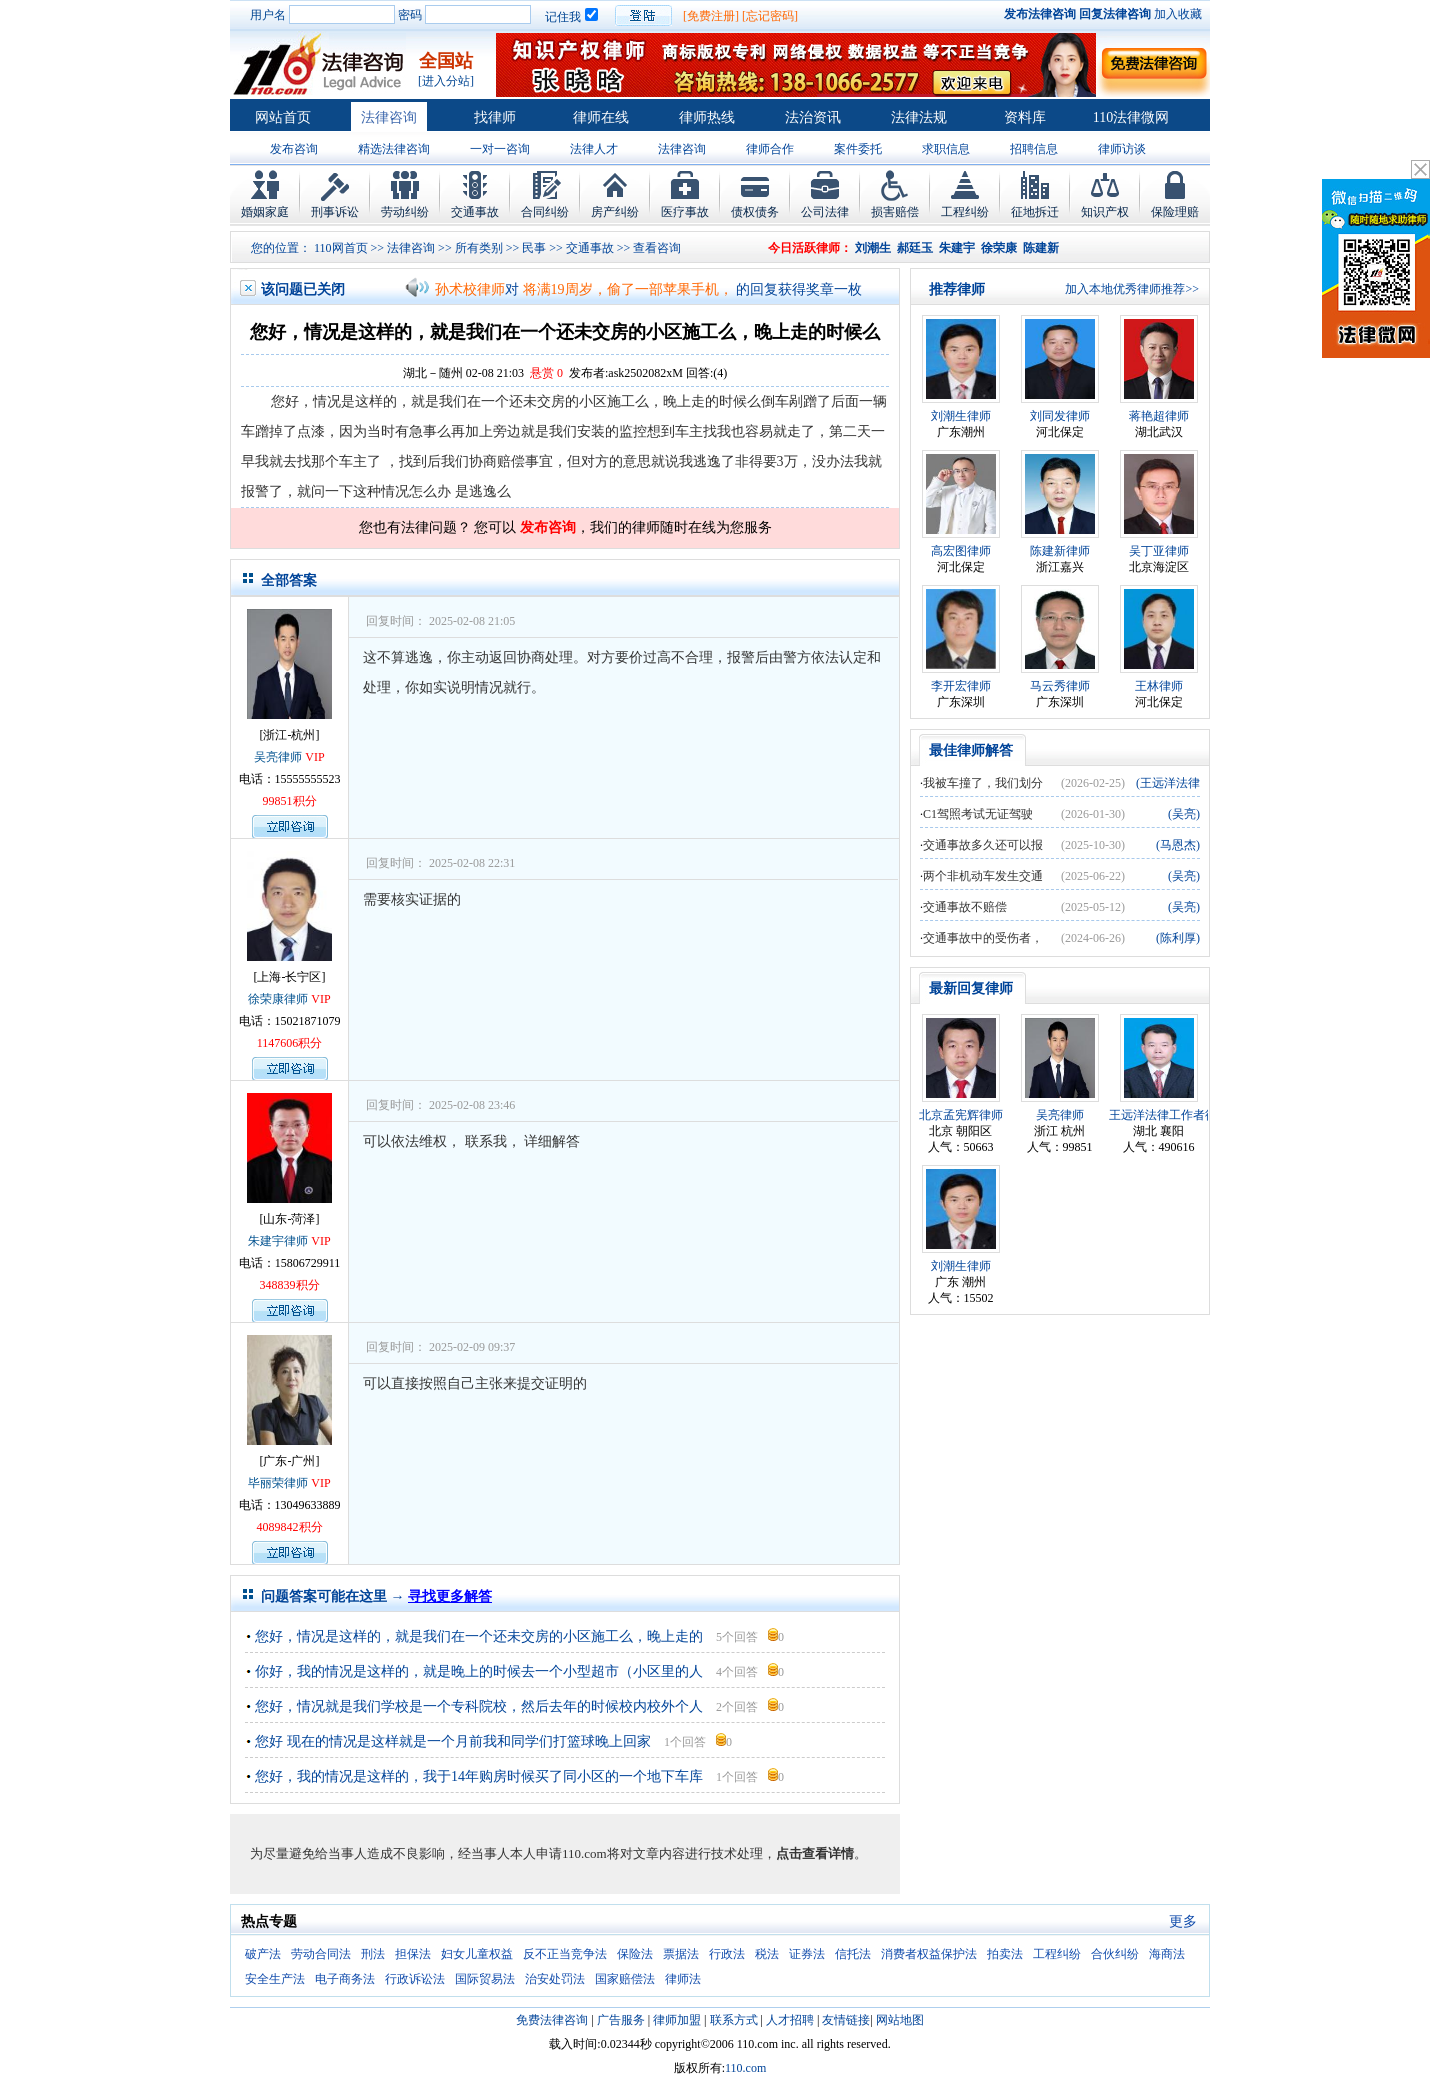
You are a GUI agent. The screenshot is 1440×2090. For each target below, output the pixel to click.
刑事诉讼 (335, 212)
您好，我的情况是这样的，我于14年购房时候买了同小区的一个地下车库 (479, 1776)
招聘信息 (1034, 149)
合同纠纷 (545, 212)
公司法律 (825, 212)
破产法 (263, 1954)
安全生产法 (275, 1979)
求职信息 (946, 149)
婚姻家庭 (265, 212)
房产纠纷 (615, 212)
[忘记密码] (770, 16)
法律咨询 (389, 117)
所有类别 (479, 248)
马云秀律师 (1060, 686)
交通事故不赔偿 (965, 907)
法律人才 (594, 149)
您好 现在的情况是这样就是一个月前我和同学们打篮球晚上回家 (454, 1741)
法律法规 (919, 117)
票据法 (681, 1954)
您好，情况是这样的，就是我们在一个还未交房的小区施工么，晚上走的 (479, 1636)
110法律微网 (1131, 117)
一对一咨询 (500, 149)
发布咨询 (294, 149)
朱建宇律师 (278, 1241)
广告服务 (621, 2020)
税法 (767, 1954)
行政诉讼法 (415, 1979)
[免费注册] (711, 16)
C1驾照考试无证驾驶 (978, 814)
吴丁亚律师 (1159, 551)
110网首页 (341, 248)
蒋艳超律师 (1159, 416)
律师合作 (770, 149)
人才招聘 (790, 2020)
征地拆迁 (1035, 212)
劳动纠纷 (405, 212)
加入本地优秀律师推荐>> (1132, 289)
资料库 (1025, 117)
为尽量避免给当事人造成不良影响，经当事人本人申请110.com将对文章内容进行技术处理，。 (558, 1853)
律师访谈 (1122, 149)
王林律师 (1159, 686)
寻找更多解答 (450, 1596)
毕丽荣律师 (278, 1483)
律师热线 (707, 117)
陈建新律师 (1060, 551)
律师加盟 (677, 2020)
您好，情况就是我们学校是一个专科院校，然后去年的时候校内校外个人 (479, 1706)
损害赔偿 (895, 212)
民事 (534, 248)
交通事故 (475, 212)
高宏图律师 (961, 551)
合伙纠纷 (1115, 1954)
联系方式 (734, 2020)
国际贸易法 (485, 1979)
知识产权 (1105, 212)
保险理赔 (1175, 212)
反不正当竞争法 (565, 1954)
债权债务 (755, 212)
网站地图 (900, 2020)
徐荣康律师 (278, 999)
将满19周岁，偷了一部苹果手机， (628, 289)
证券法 (807, 1954)
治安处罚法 (555, 1979)
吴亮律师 (278, 757)
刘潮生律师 (961, 416)
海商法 (1167, 1954)
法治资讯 (813, 117)
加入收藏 (1178, 14)
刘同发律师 (1060, 416)
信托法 (853, 1954)
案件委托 (858, 149)
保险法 (635, 1954)
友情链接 (846, 2020)
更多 (1183, 1921)
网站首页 (283, 117)
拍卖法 (1005, 1954)
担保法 (413, 1954)
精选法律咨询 (394, 149)
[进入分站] (446, 81)
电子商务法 (345, 1979)
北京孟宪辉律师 (961, 1115)
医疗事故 (685, 212)
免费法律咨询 (552, 2020)
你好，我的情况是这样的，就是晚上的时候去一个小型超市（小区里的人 (479, 1671)
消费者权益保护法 (929, 1954)
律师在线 (601, 117)
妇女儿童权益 (477, 1954)
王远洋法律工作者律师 (1169, 1115)
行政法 (727, 1954)
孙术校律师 (470, 289)
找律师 (495, 117)
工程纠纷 (965, 212)
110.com (745, 2068)
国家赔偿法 (625, 1979)
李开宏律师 (961, 686)
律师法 (683, 1979)
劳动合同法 (321, 1954)
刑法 (373, 1954)
